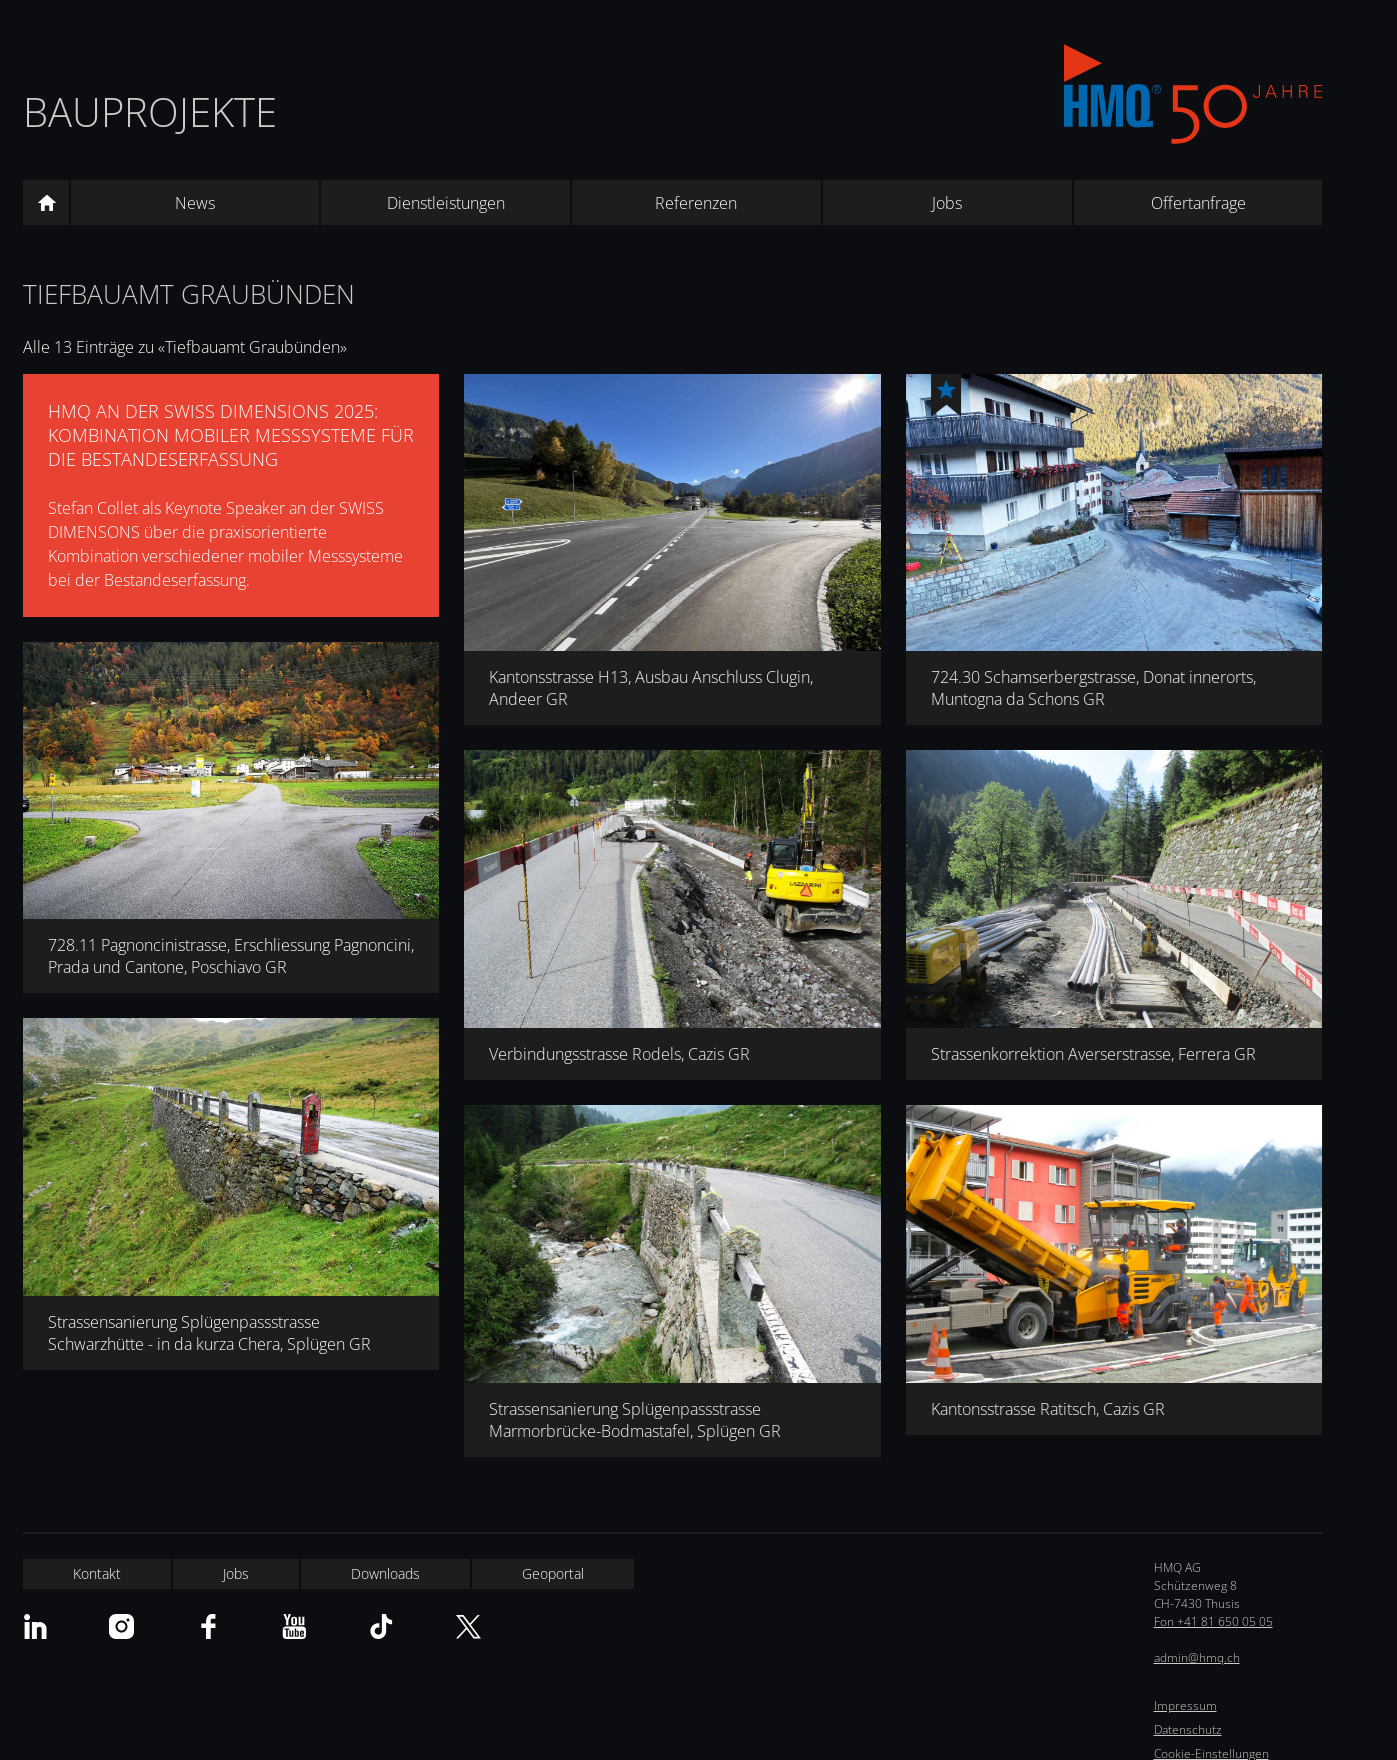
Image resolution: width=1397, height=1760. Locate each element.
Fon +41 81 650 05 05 (1213, 1621)
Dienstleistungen (446, 203)
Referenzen (696, 203)
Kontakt (97, 1573)
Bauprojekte (150, 111)
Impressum (1185, 1705)
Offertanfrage (1198, 203)
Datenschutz (1188, 1729)
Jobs (947, 203)
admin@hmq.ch (1197, 1657)
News (195, 203)
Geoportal (553, 1573)
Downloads (385, 1573)
